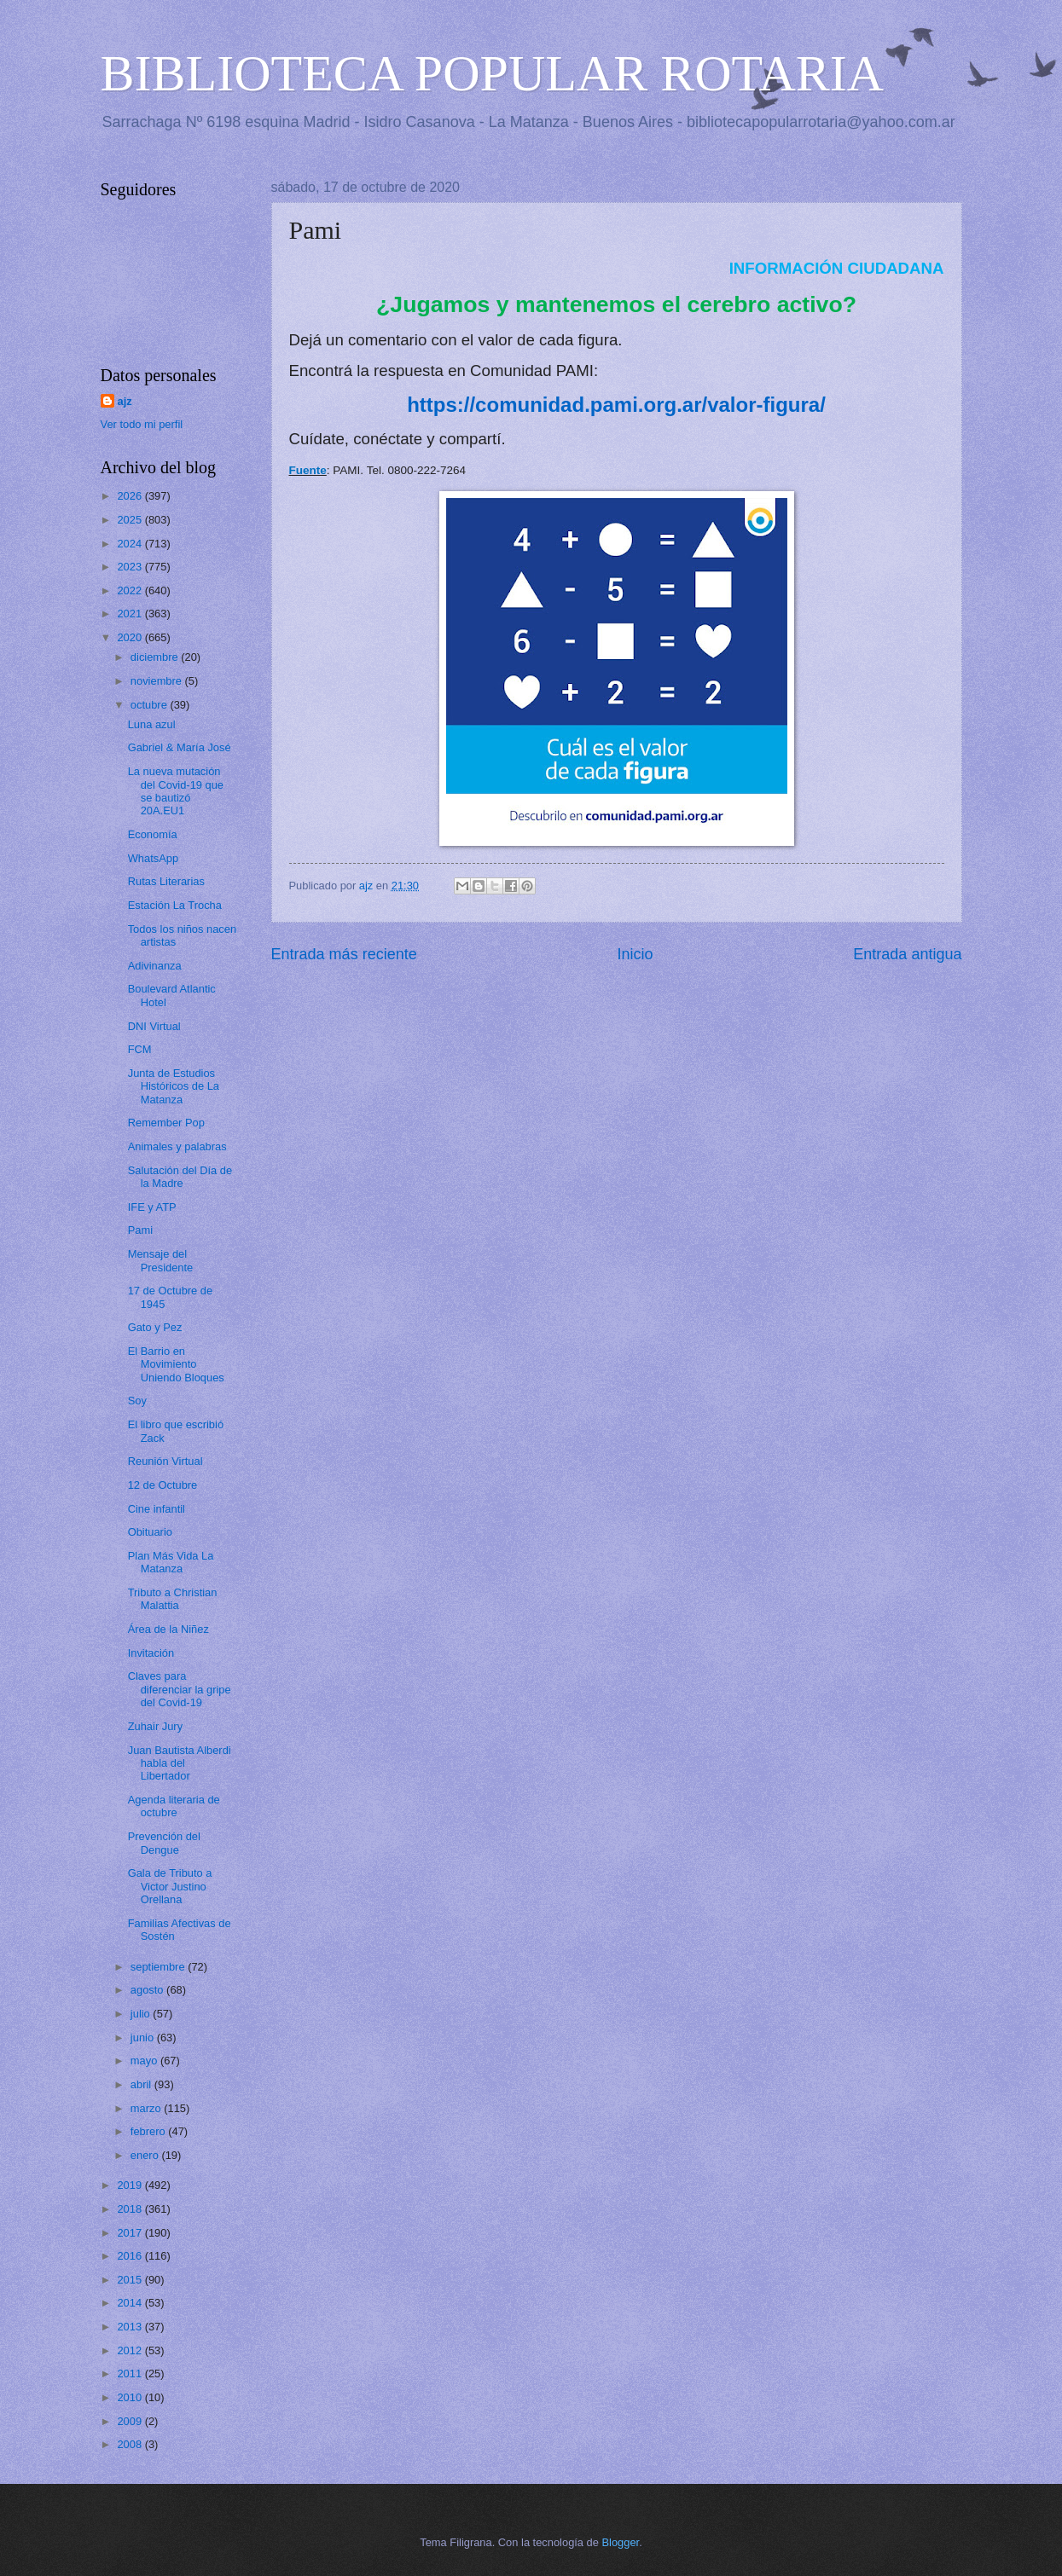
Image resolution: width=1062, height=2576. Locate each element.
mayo (145, 2060)
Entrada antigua (907, 954)
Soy (137, 1400)
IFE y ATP (152, 1207)
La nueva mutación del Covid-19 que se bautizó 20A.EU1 (175, 791)
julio (142, 2013)
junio (144, 2037)
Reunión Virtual (165, 1461)
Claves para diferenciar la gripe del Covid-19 (179, 1689)
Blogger (621, 2542)
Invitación (151, 1653)
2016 (130, 2255)
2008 (130, 2444)
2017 (130, 2232)
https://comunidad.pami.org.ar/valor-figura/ (616, 404)
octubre (151, 704)
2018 (130, 2209)
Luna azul (152, 724)
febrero (149, 2131)
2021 (130, 613)
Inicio (635, 954)
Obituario (150, 1531)
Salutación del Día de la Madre (180, 1177)
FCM (140, 1049)
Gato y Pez (155, 1327)
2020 (130, 637)
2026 (130, 495)
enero (146, 2155)
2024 (130, 543)
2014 (130, 2302)
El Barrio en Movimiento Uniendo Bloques (176, 1364)
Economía (152, 834)
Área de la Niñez (168, 1629)
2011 (130, 2373)
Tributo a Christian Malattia (173, 1599)
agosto (148, 1989)
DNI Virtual (154, 1026)
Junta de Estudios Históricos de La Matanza (173, 1086)
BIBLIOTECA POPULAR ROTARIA (493, 73)
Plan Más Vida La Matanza (171, 1562)
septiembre (159, 1966)
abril (142, 2084)
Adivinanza (155, 965)
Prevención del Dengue (164, 1842)
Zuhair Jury (155, 1726)
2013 (130, 2326)
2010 (130, 2397)
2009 (130, 2421)
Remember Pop (166, 1122)
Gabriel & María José (179, 747)
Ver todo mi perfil (142, 424)
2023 (130, 566)
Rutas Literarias (166, 881)
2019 (130, 2185)
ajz (125, 401)
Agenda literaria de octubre (174, 1806)
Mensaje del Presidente (161, 1260)
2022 (130, 590)
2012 (130, 2350)
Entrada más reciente (344, 954)
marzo (147, 2108)
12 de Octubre (163, 1485)
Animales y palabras (177, 1146)
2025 (130, 519)
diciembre (156, 657)
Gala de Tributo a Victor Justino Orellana (170, 1886)
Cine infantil (156, 1508)
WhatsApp (153, 858)
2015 (130, 2279)
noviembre (158, 680)
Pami (140, 1230)
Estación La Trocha (175, 905)
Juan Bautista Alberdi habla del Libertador (179, 1763)
